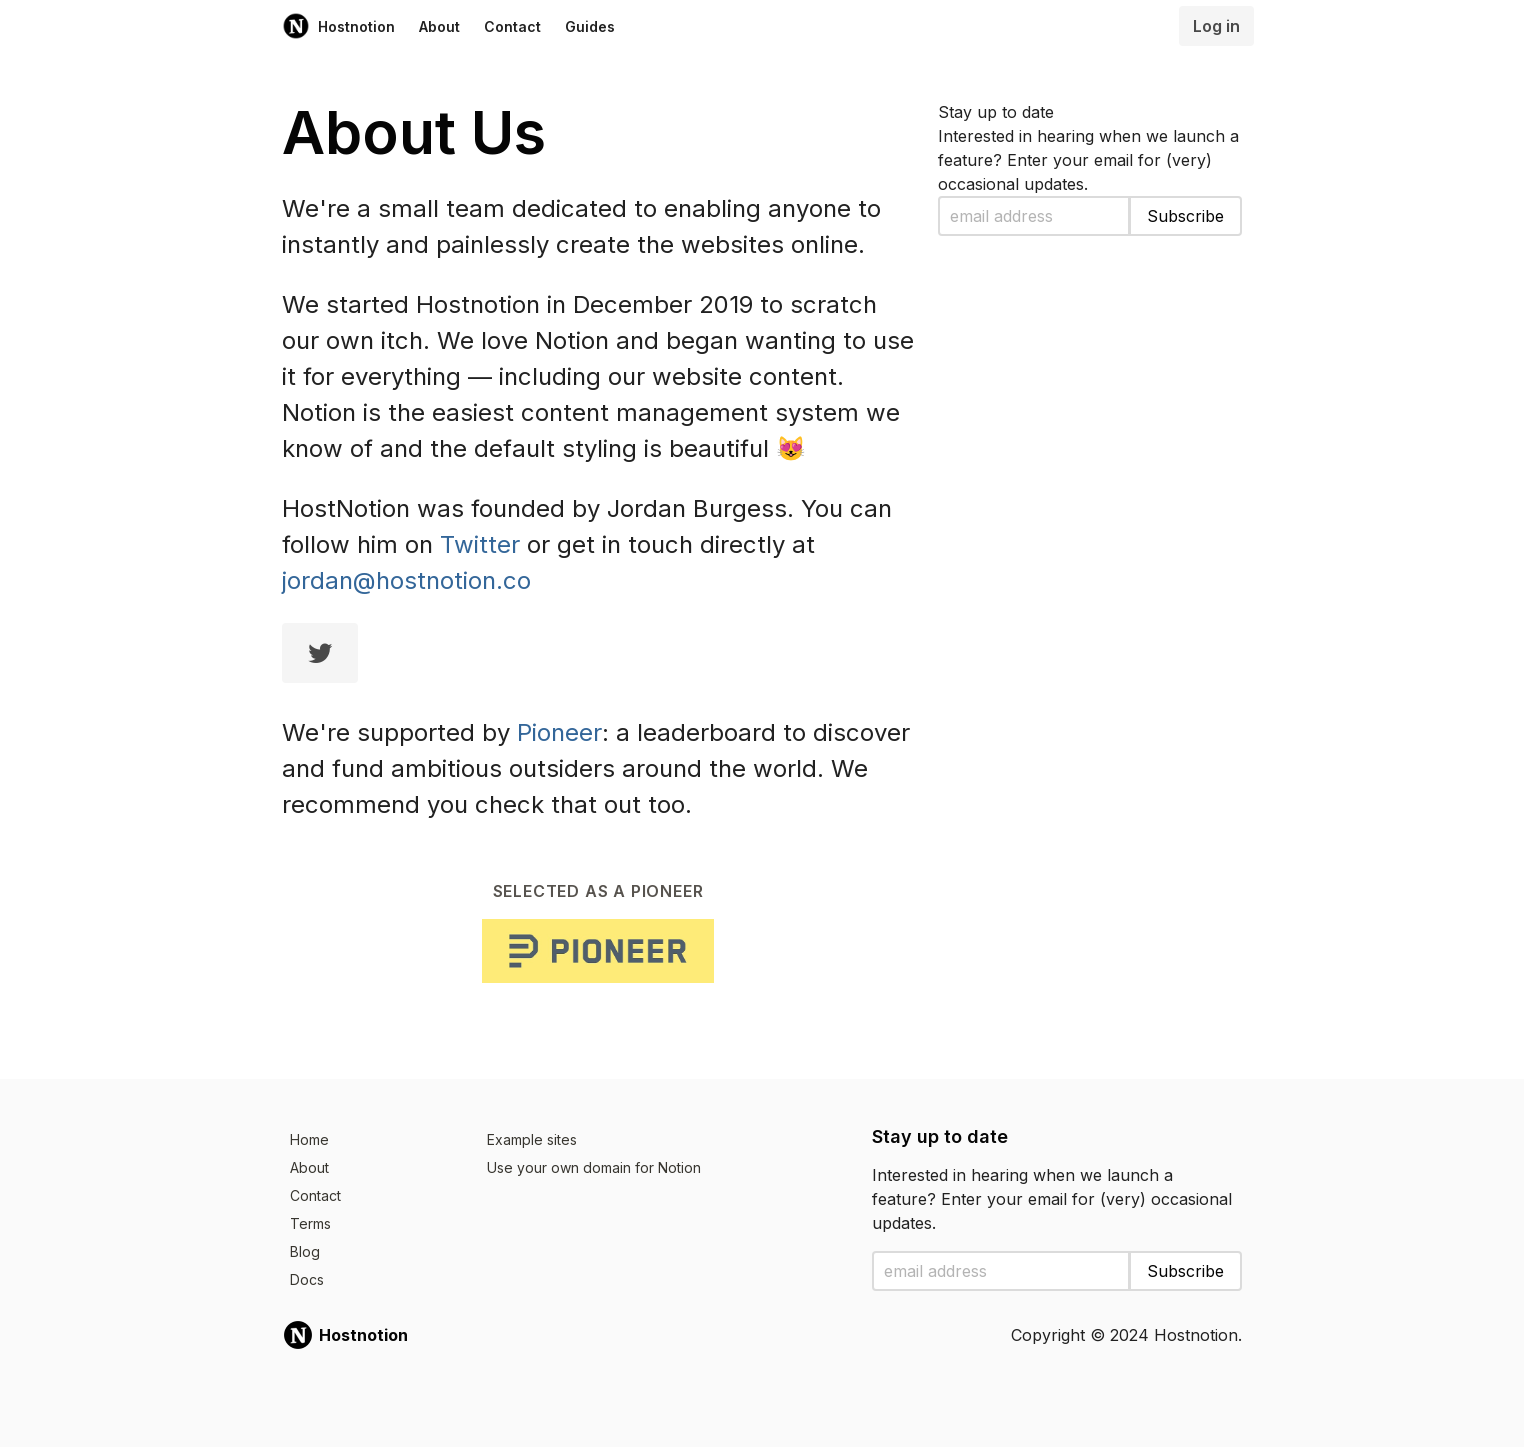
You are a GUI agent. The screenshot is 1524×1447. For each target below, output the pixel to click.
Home (309, 1139)
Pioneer (559, 732)
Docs (307, 1279)
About (439, 26)
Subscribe (1185, 216)
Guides (590, 26)
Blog (305, 1251)
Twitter (480, 544)
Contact (512, 26)
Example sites (532, 1139)
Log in (1216, 26)
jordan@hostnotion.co (406, 580)
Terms (310, 1223)
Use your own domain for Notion (594, 1167)
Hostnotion (338, 26)
